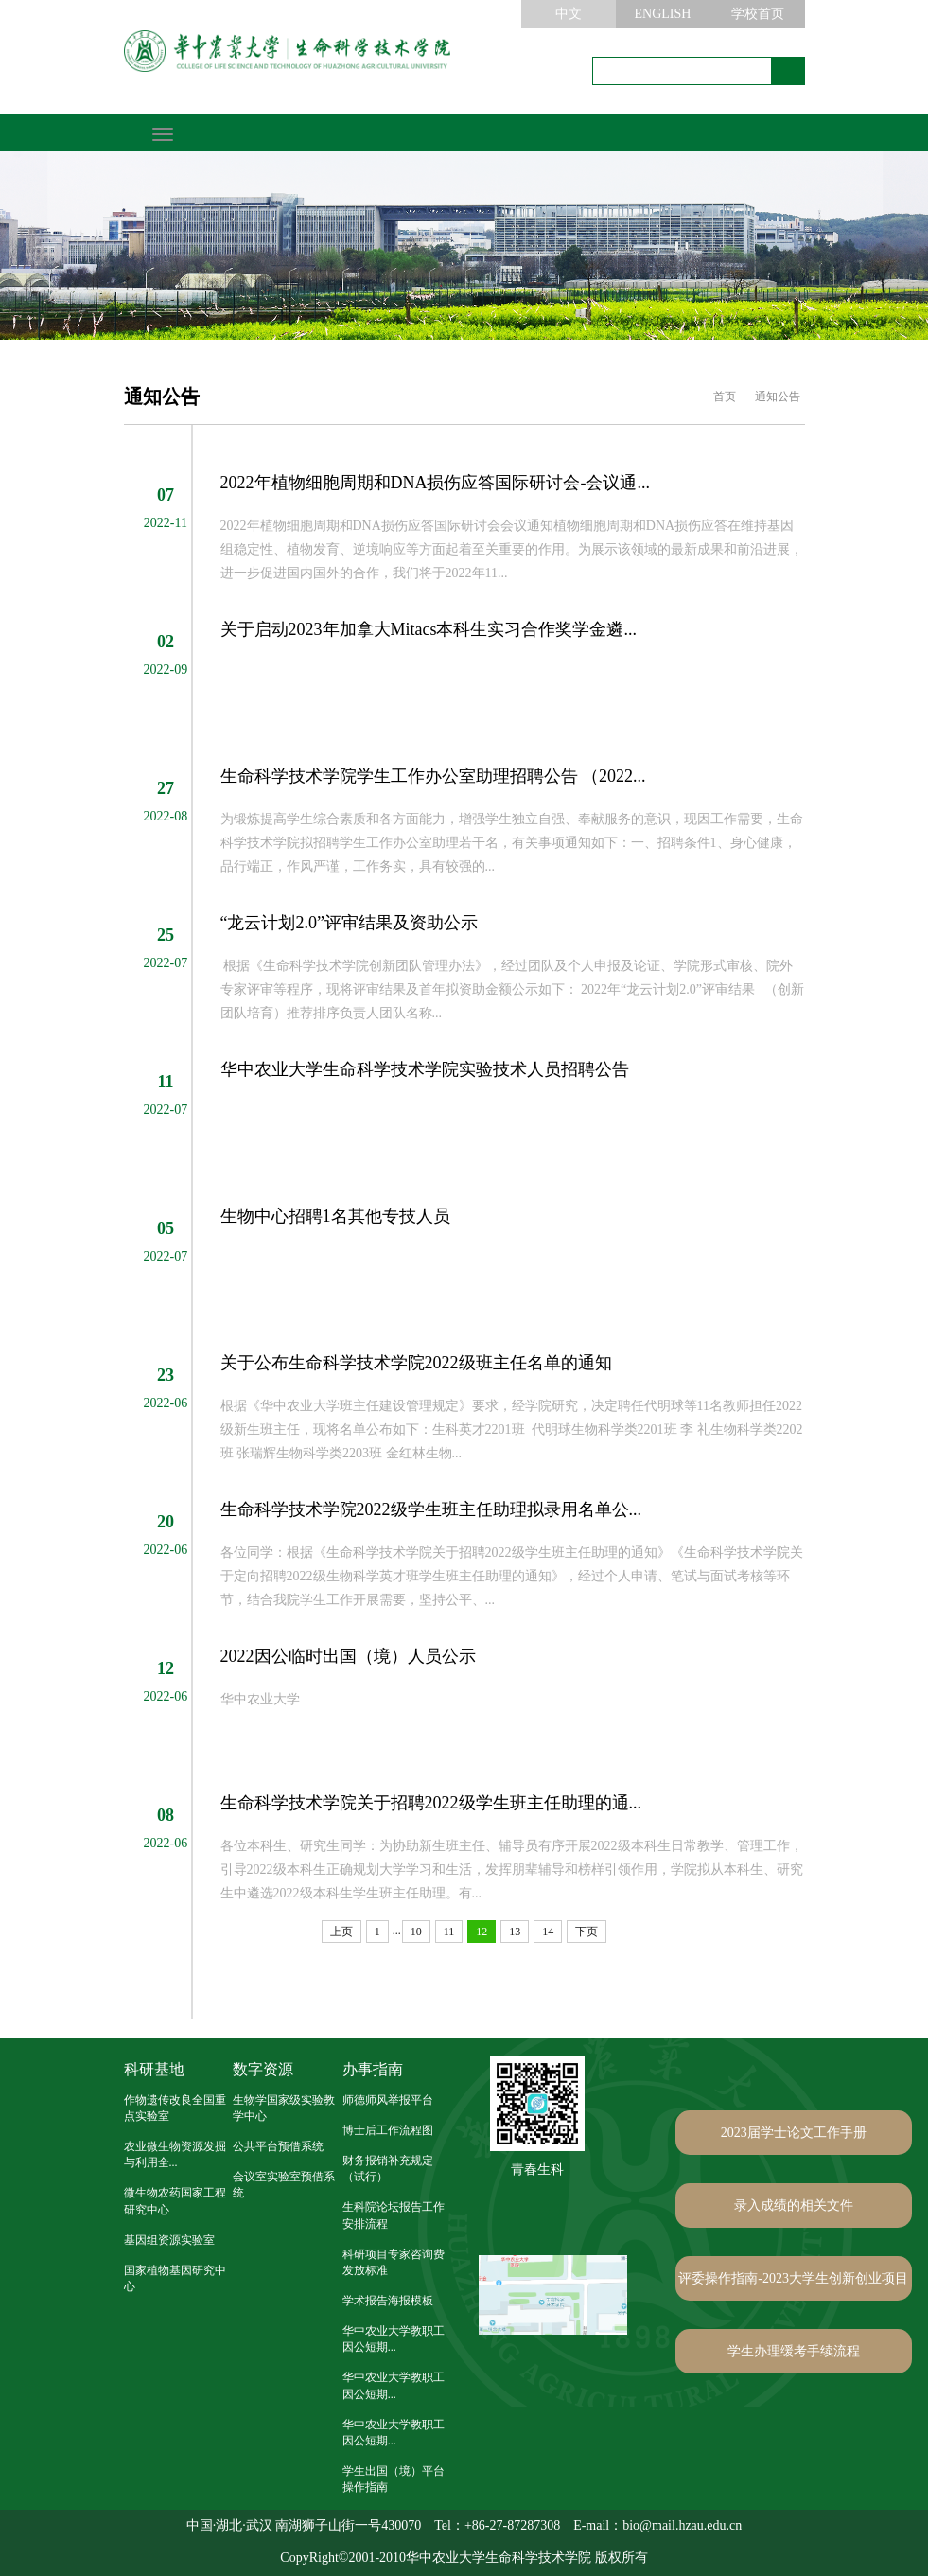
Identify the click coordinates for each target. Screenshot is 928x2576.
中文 (568, 14)
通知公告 (777, 396)
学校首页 (757, 14)
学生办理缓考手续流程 (793, 2351)
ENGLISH (663, 14)
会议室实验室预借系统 (284, 2184)
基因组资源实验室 (169, 2240)
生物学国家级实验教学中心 (284, 2108)
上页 (341, 1931)
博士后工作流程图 (387, 2130)
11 (449, 1931)
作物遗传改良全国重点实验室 (175, 2108)
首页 (724, 396)
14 (547, 1931)
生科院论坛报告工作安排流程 (393, 2215)
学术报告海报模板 (387, 2300)
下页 (586, 1931)
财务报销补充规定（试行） (387, 2168)
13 (514, 1931)
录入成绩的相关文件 (793, 2205)
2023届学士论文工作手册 (794, 2133)
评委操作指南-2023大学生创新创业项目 (793, 2278)
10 (416, 1931)
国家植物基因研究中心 (175, 2278)
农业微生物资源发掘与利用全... (175, 2154)
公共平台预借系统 (278, 2146)
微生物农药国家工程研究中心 (175, 2200)
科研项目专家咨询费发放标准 (393, 2262)
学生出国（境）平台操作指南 (393, 2479)
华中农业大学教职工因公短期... (393, 2339)
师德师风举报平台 (387, 2100)
